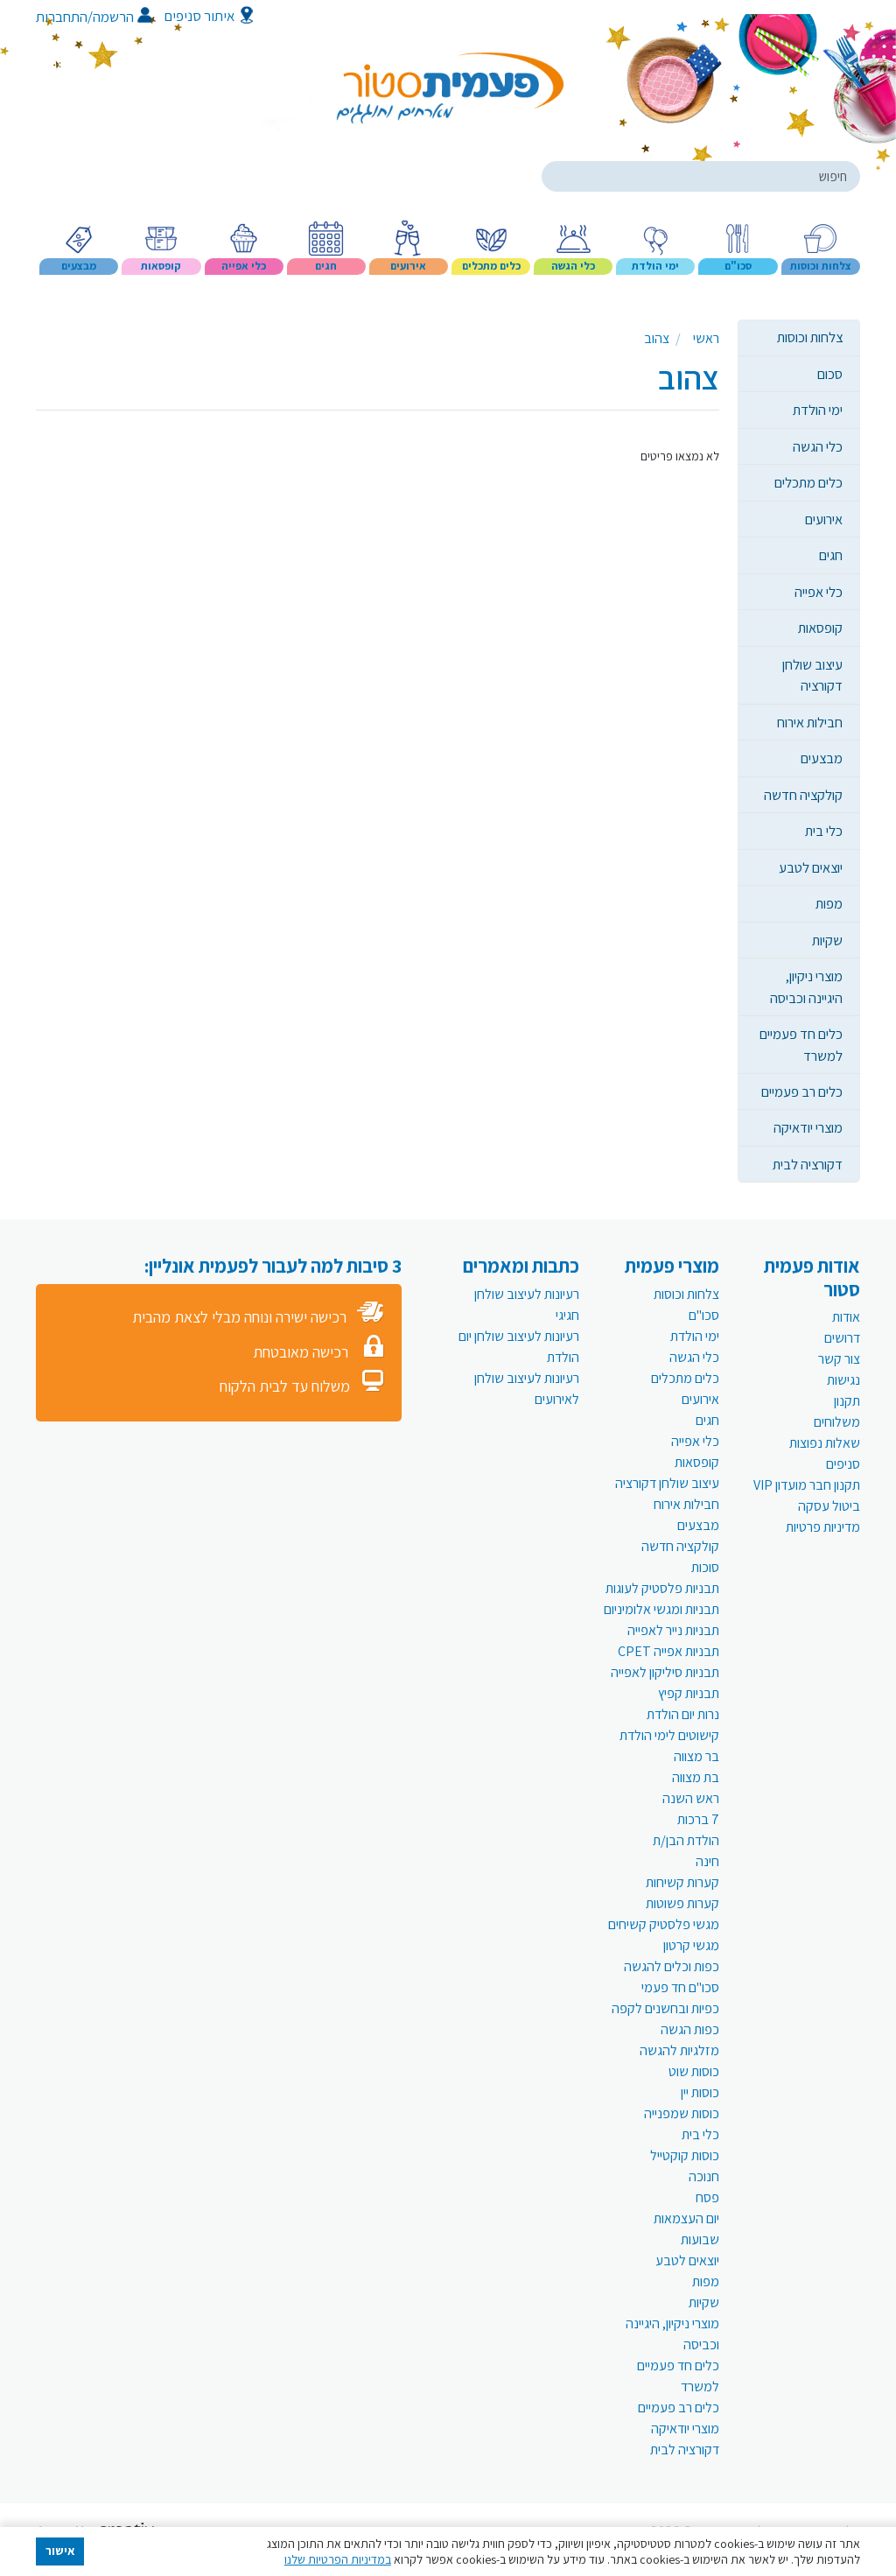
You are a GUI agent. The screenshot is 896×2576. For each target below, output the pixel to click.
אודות (846, 1317)
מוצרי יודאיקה (808, 1127)
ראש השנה (690, 1798)
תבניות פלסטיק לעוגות (662, 1588)
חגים (831, 555)
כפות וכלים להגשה (671, 1966)
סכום (830, 373)
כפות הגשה (690, 2029)
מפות (829, 903)
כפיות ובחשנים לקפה (665, 2008)
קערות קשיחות (682, 1882)
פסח (707, 2197)
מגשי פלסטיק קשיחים (663, 1924)
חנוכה (704, 2176)
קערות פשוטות (682, 1903)
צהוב (656, 338)
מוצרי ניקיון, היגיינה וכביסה (806, 986)
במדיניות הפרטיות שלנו (337, 2559)
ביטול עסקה (829, 1506)
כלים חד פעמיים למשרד (801, 1044)
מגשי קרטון (691, 1945)
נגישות (843, 1380)
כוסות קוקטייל (684, 2155)
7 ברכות (698, 1819)
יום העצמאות (686, 2218)
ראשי (706, 338)
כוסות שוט (693, 2071)
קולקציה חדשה (803, 794)
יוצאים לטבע (811, 867)
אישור (60, 2550)
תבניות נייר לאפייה (673, 1630)
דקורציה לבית (808, 1164)
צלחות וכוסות (810, 337)
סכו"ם (704, 1315)
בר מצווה (696, 1756)
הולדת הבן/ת (686, 1840)
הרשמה (122, 16)
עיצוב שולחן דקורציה (812, 675)
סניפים (843, 1464)
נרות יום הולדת (683, 1714)
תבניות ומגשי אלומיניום (661, 1609)
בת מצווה (695, 1777)
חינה (707, 1861)
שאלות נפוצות (824, 1443)
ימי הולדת (818, 409)
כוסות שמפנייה (681, 2113)
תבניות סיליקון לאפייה (665, 1672)
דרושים (842, 1338)
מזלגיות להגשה (679, 2050)
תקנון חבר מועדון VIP (806, 1485)
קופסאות (820, 627)
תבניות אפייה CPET (668, 1651)
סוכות (705, 1567)
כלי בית (824, 830)
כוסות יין (700, 2092)
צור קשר (839, 1359)
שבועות (700, 2239)
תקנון (847, 1401)
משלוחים (837, 1422)
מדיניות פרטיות (823, 1527)
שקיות (827, 940)
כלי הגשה (818, 446)
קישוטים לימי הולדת (669, 1735)
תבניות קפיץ (688, 1693)
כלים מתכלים (808, 482)
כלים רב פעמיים (802, 1091)
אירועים (824, 519)
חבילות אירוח (810, 722)
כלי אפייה (818, 591)
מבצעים (822, 758)
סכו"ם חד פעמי (680, 1987)
